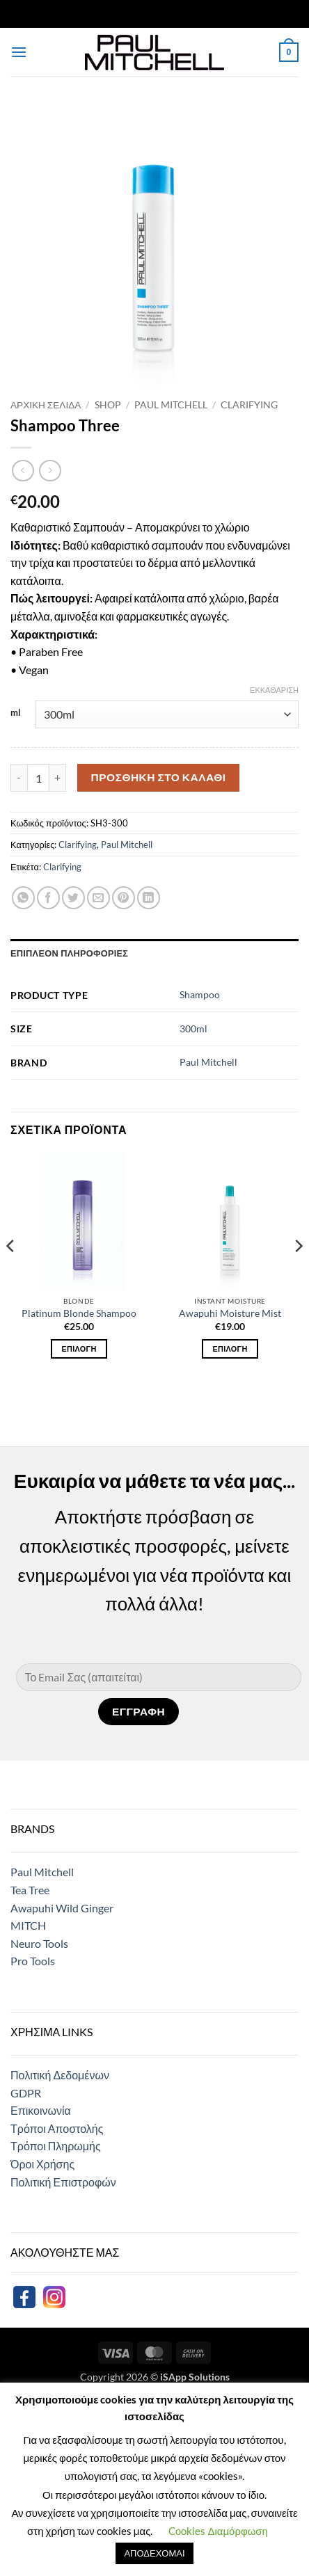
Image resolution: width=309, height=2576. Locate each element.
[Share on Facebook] (48, 897)
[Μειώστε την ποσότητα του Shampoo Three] (18, 778)
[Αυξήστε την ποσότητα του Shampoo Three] (57, 778)
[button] (18, 52)
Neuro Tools (39, 1943)
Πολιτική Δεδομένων (59, 2074)
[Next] (298, 1273)
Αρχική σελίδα (45, 404)
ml (15, 713)
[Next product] (22, 470)
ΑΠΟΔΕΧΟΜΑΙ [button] (154, 2553)
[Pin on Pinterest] (123, 897)
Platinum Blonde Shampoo (79, 1313)
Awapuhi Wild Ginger (61, 1907)
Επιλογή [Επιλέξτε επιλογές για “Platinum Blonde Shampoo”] (78, 1348)
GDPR (25, 2092)
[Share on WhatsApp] (23, 897)
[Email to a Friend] (98, 897)
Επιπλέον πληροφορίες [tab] (69, 953)
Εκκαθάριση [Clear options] (274, 689)
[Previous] (11, 1273)
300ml (193, 1028)
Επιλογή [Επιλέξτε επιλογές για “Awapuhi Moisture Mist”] (229, 1348)
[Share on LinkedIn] (148, 897)
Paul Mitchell (170, 404)
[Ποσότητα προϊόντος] (38, 778)
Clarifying (249, 404)
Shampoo (200, 994)
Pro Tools (32, 1960)
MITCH (28, 1925)
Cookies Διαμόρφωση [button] (218, 2531)
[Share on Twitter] (73, 897)
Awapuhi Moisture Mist (230, 1313)
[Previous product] (50, 470)
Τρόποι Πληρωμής (55, 2145)
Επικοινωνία (40, 2110)
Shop (108, 404)
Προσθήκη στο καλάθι (158, 777)
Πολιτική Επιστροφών (63, 2182)
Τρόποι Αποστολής (56, 2128)
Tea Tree (29, 1889)
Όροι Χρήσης (42, 2163)
